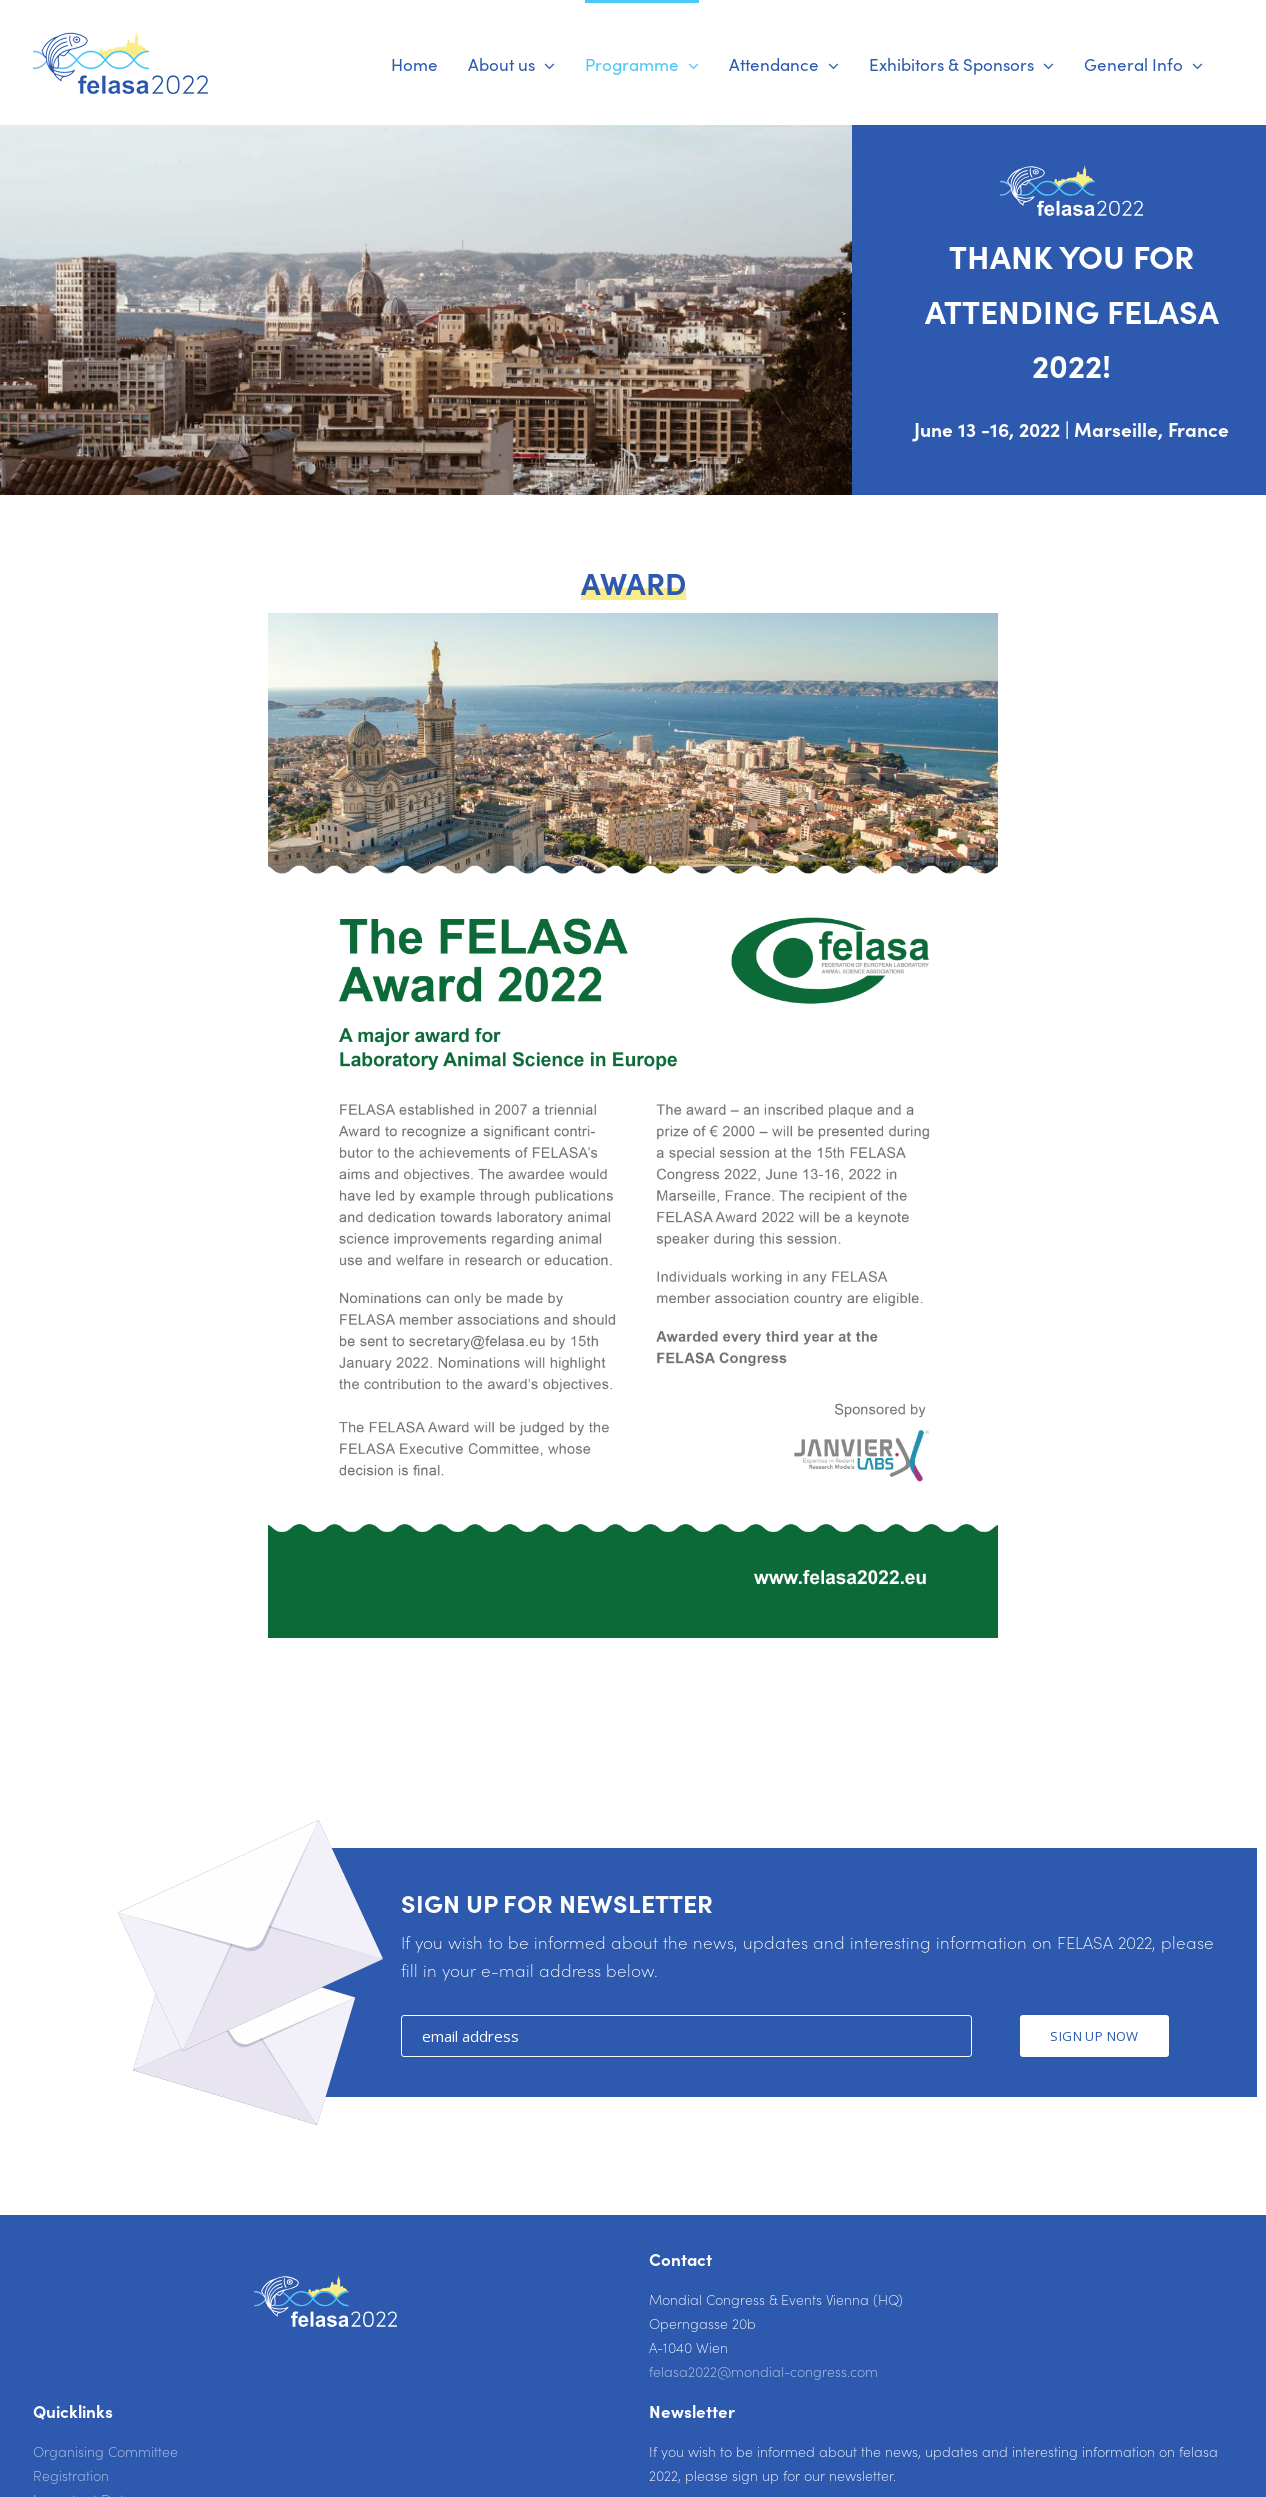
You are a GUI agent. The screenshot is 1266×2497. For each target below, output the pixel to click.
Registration (71, 2475)
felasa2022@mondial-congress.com (763, 2371)
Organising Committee (105, 2451)
